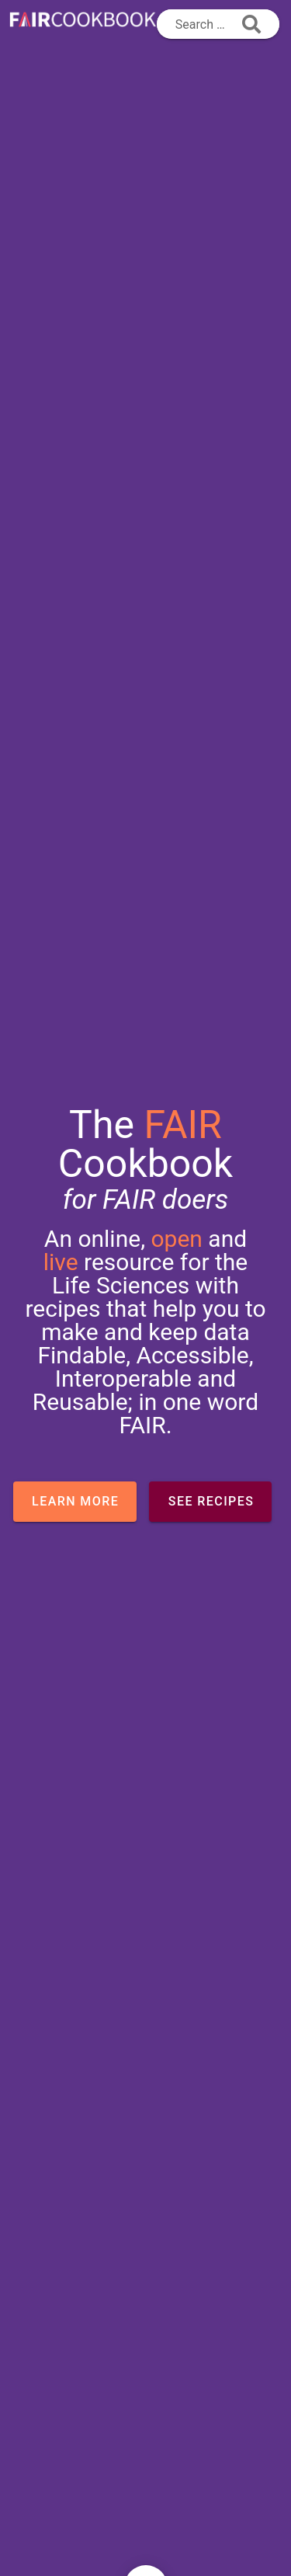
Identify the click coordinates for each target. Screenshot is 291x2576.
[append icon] (251, 24)
